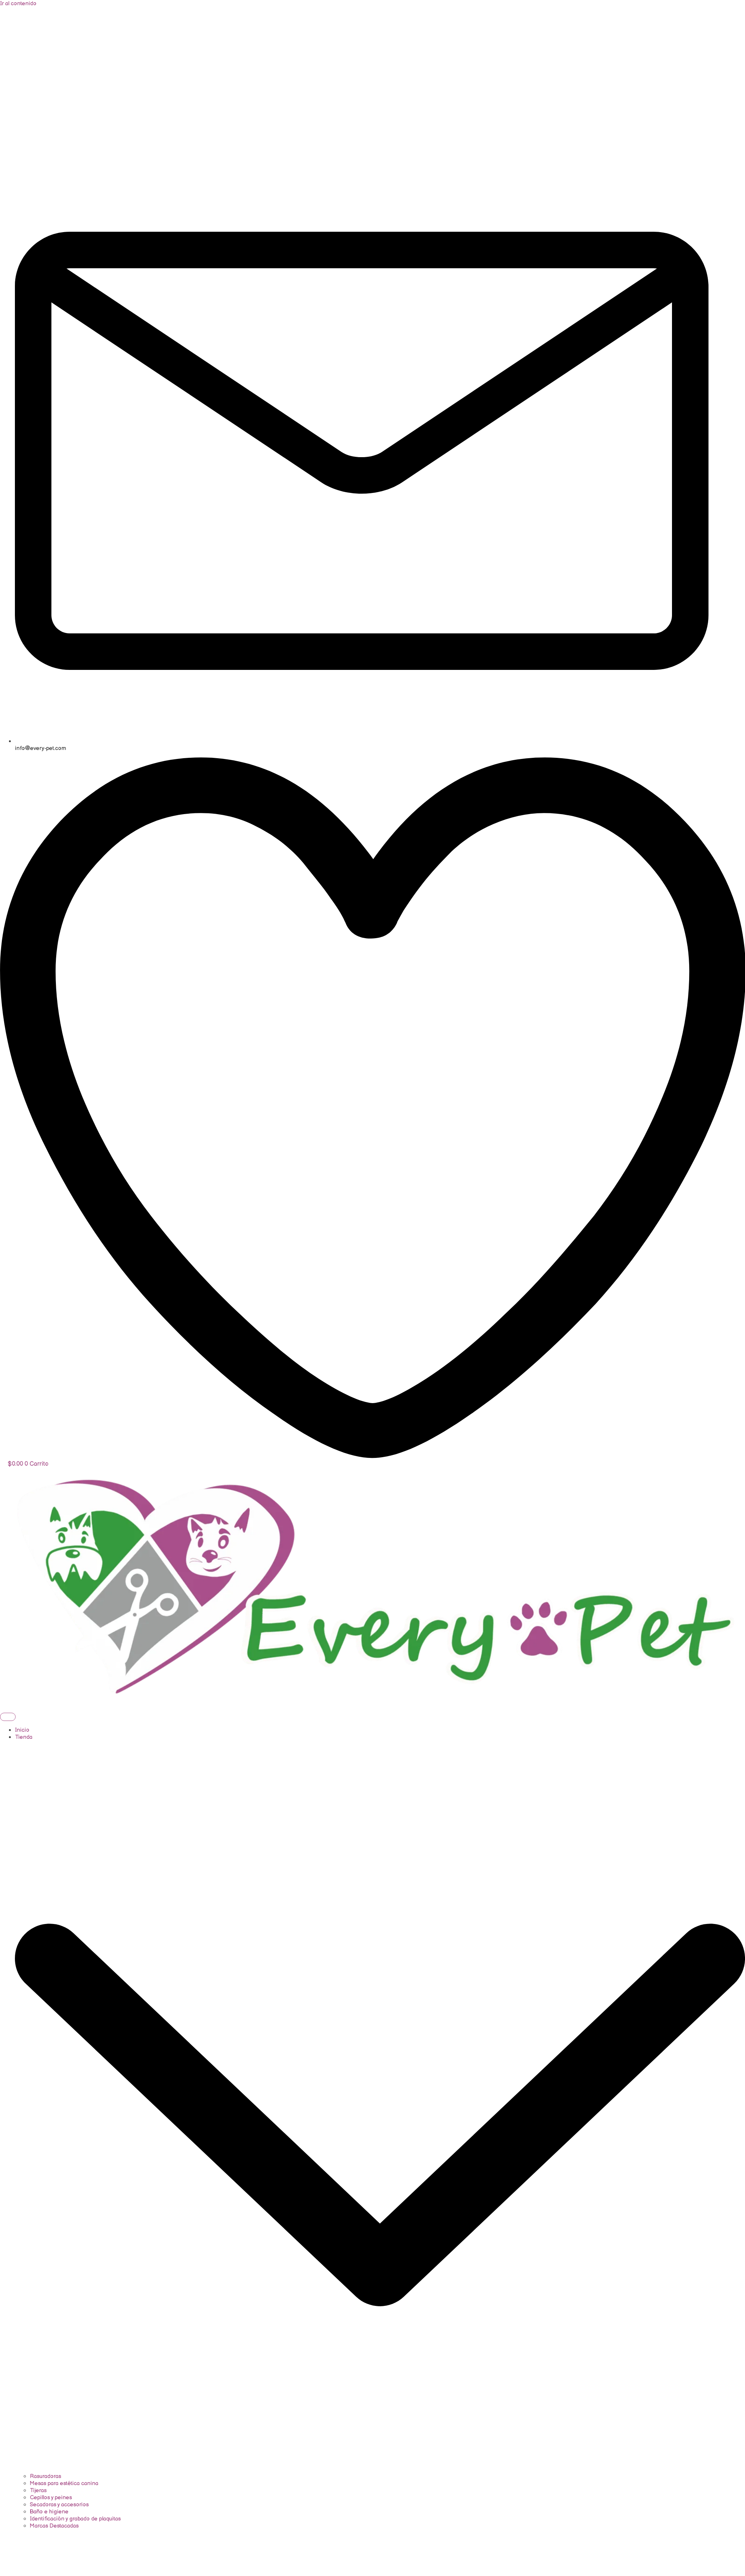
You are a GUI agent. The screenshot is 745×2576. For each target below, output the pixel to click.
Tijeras (38, 2490)
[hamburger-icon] (8, 1717)
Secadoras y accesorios (59, 2504)
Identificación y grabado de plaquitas (75, 2518)
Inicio (22, 1730)
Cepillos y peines (51, 2497)
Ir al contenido (18, 3)
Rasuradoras (45, 2476)
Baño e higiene (49, 2511)
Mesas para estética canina (64, 2483)
